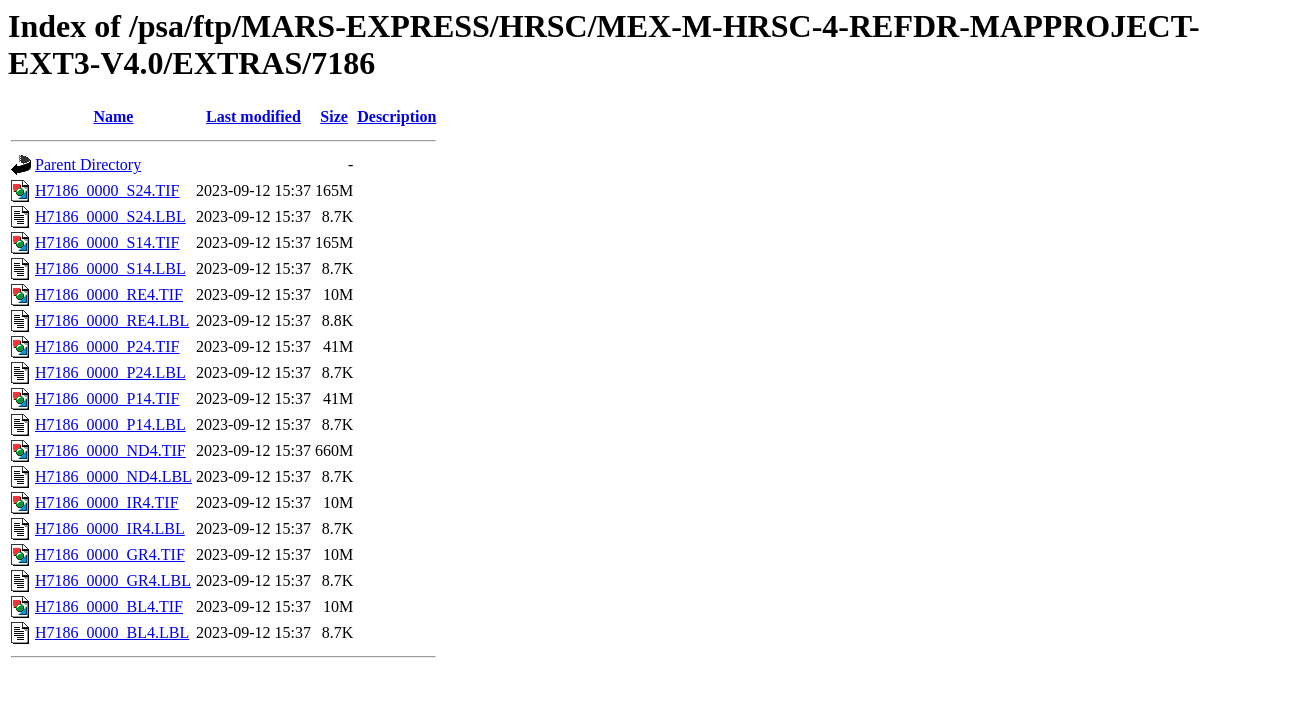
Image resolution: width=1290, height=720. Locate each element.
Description (396, 116)
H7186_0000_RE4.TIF (109, 294)
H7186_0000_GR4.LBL (113, 580)
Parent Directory (88, 164)
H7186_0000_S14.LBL (110, 268)
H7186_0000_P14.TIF (107, 398)
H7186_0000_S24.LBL (110, 216)
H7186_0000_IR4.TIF (107, 502)
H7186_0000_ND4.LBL (113, 476)
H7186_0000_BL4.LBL (112, 632)
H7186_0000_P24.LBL (110, 372)
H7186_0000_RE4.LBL (112, 320)
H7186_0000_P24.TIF (107, 346)
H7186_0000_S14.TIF (107, 242)
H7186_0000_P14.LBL (110, 424)
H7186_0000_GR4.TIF (110, 554)
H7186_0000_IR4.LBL (110, 528)
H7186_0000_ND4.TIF (110, 450)
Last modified (253, 116)
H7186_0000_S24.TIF (107, 190)
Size (334, 116)
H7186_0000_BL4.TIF (109, 606)
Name (113, 116)
